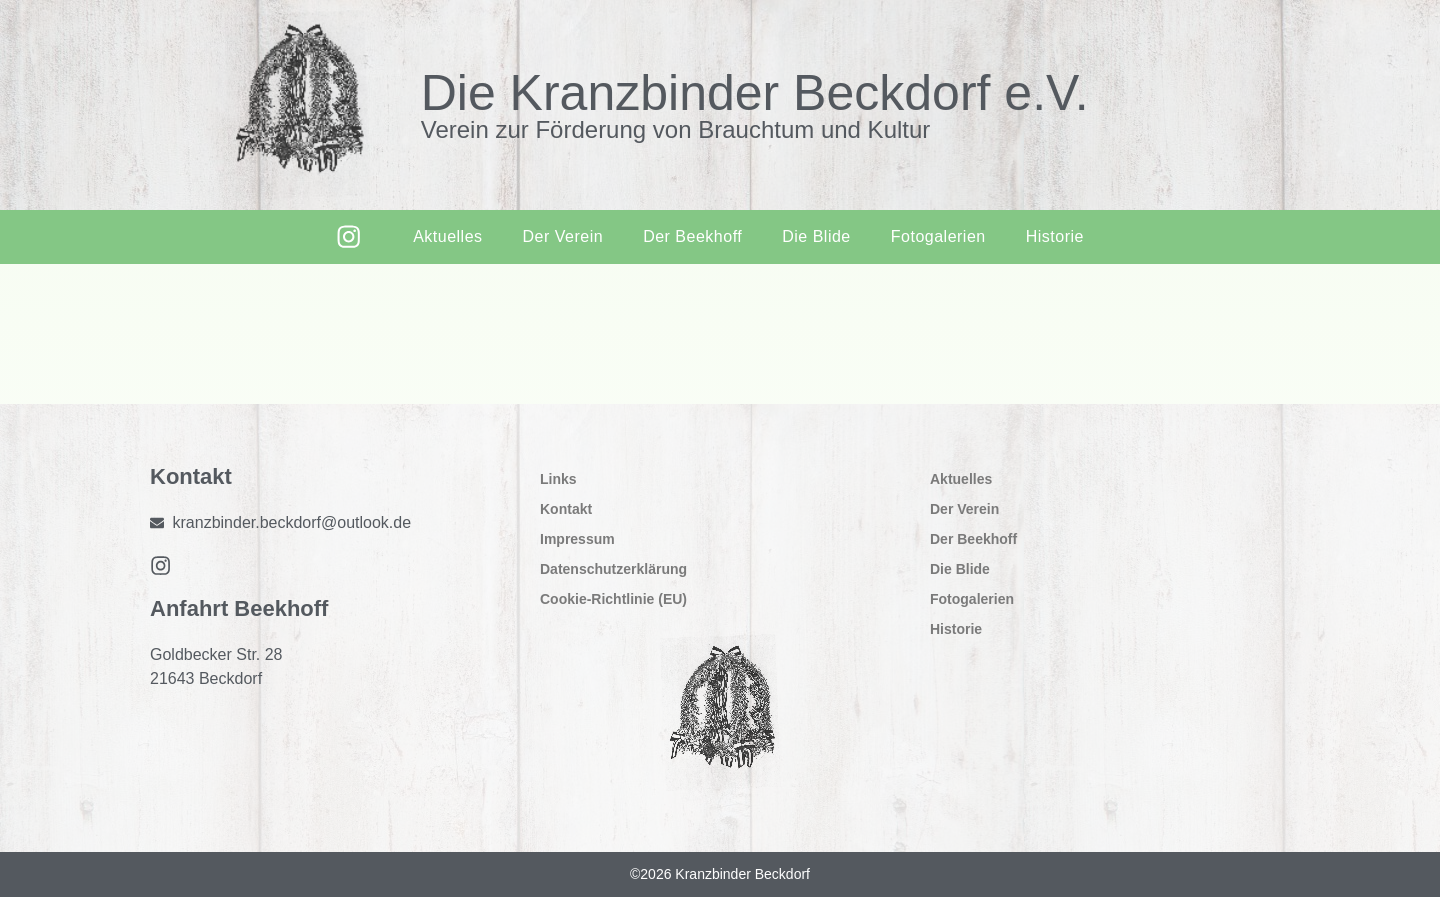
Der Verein (561, 236)
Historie (1054, 236)
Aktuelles (446, 236)
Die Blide (815, 236)
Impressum (577, 539)
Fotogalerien (937, 236)
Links (558, 479)
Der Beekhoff (691, 236)
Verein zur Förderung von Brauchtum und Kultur (676, 129)
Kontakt (566, 509)
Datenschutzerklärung (613, 569)
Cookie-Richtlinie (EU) (613, 599)
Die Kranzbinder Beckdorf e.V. (755, 93)
